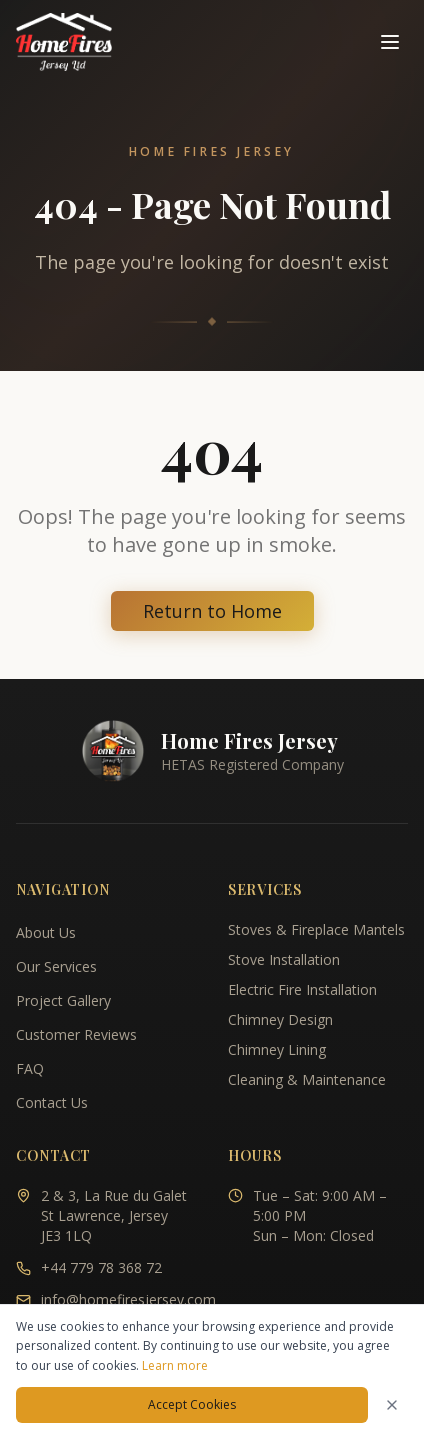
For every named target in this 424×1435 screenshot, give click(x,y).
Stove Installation (284, 959)
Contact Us (52, 1102)
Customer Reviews (76, 1034)
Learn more (175, 1365)
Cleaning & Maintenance (307, 1079)
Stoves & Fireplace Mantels (316, 929)
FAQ (30, 1068)
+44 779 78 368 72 (101, 1267)
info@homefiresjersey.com (128, 1299)
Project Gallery (63, 1000)
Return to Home (212, 611)
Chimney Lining (277, 1049)
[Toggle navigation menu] (390, 42)
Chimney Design (280, 1019)
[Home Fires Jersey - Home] (64, 42)
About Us (46, 932)
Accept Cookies (192, 1404)
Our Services (56, 966)
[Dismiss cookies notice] (392, 1405)
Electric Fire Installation (302, 989)
